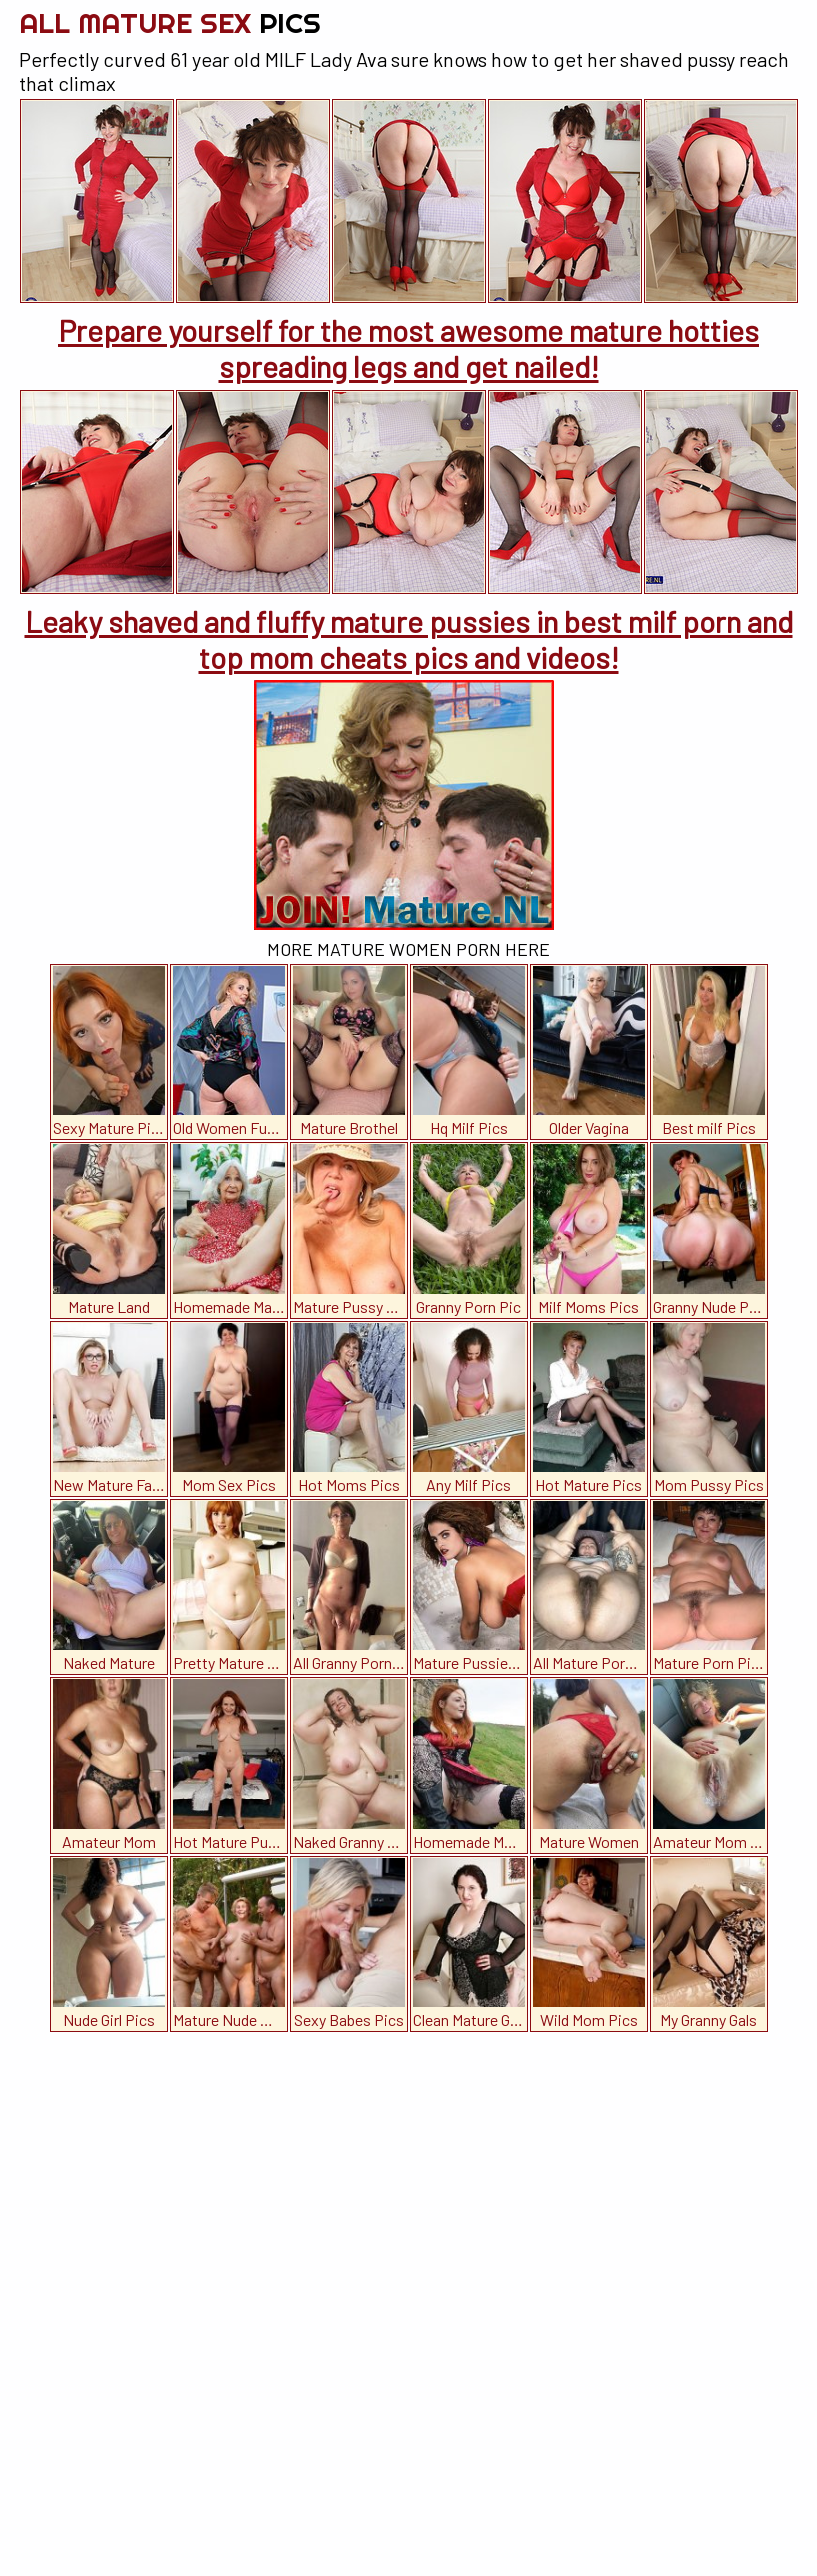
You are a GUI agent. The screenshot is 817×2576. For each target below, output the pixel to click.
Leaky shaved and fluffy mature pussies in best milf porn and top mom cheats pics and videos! (409, 639)
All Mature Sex (170, 22)
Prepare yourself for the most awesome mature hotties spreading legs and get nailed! (408, 348)
